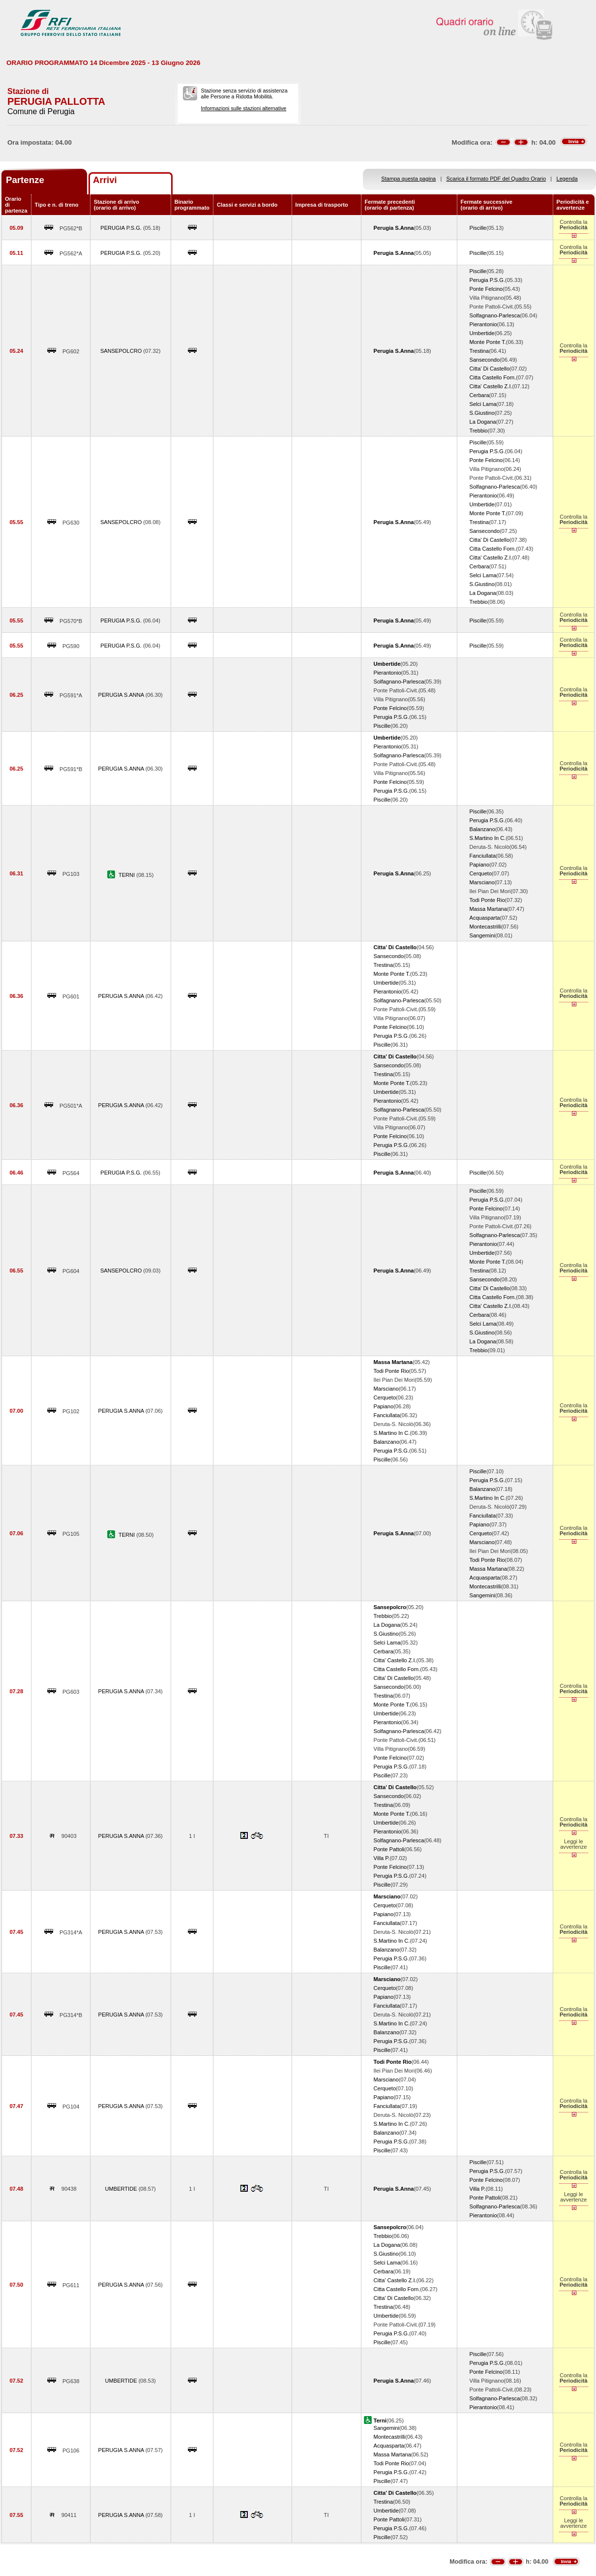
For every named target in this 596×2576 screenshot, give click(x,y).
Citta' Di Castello (490, 369)
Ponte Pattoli (389, 1849)
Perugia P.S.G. (487, 280)
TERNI (127, 875)
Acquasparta (485, 918)
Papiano (480, 865)
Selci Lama (483, 404)
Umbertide (482, 333)
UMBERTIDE (122, 2189)
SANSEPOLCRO (121, 351)
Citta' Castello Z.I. (491, 386)
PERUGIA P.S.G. (121, 228)
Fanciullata (483, 856)
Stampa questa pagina (408, 179)
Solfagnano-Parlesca (495, 315)
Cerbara (479, 395)
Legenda (567, 179)
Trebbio (479, 431)
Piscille (478, 228)
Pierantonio (483, 324)
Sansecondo (485, 360)
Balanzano (482, 829)
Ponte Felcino (486, 289)
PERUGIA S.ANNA (122, 695)
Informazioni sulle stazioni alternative (244, 108)
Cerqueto (481, 873)
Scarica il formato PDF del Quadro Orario (496, 179)
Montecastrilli (486, 927)
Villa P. (382, 1858)
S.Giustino (482, 413)
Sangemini (482, 935)
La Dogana (483, 422)
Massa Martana (488, 909)
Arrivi (105, 180)
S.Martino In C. (488, 838)
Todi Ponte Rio (487, 900)
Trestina (479, 351)
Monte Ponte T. (488, 342)
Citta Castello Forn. (493, 377)
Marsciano (482, 882)
